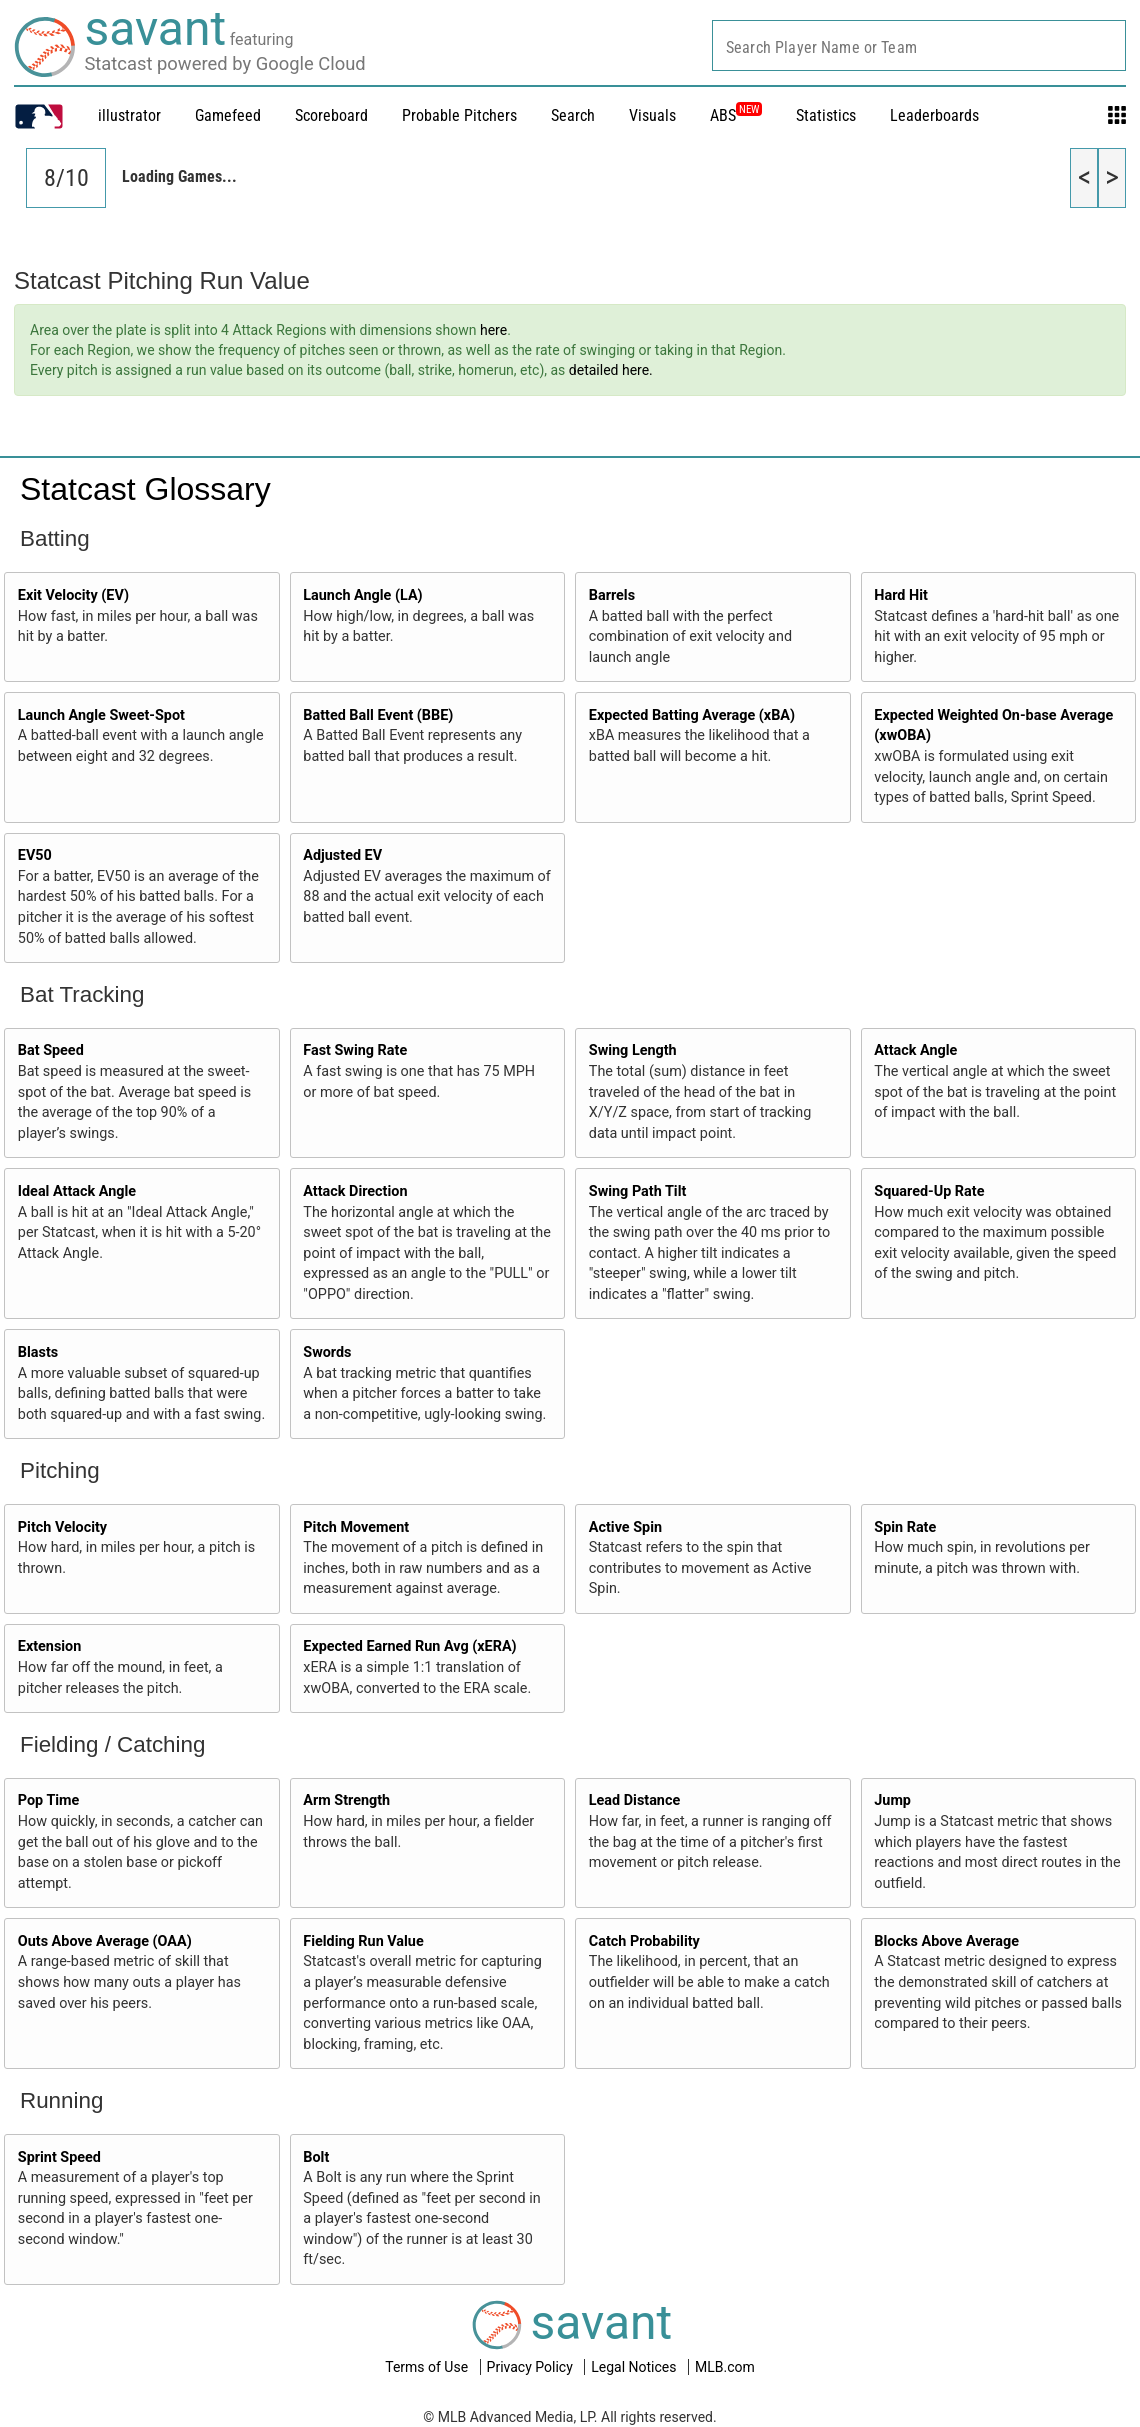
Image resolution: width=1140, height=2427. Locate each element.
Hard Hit (901, 595)
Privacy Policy (532, 2367)
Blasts (38, 1352)
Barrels (612, 595)
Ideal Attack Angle (77, 1191)
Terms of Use (428, 2367)
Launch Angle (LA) (362, 595)
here (493, 330)
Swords (327, 1352)
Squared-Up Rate (929, 1191)
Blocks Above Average (946, 1941)
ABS (736, 115)
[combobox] (919, 45)
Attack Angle (915, 1050)
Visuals (652, 115)
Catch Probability (644, 1941)
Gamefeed (228, 115)
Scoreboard (331, 115)
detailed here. (611, 370)
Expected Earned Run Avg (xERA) (409, 1646)
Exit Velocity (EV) (73, 595)
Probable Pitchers (459, 115)
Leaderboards (934, 115)
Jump (892, 1800)
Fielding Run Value (363, 1941)
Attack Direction (355, 1191)
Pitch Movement (356, 1527)
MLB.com (725, 2367)
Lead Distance (634, 1800)
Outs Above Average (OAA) (105, 1941)
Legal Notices (635, 2367)
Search (573, 115)
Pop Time (49, 1800)
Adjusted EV (342, 855)
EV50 (35, 855)
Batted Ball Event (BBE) (378, 715)
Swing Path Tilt (638, 1191)
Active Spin (625, 1527)
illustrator (129, 115)
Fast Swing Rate (355, 1050)
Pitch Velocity (62, 1527)
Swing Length (633, 1050)
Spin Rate (905, 1527)
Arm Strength (346, 1800)
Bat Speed (51, 1050)
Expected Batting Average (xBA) (692, 715)
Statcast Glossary (145, 489)
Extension (50, 1646)
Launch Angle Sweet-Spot (101, 715)
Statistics (826, 115)
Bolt (316, 2157)
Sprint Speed (59, 2157)
